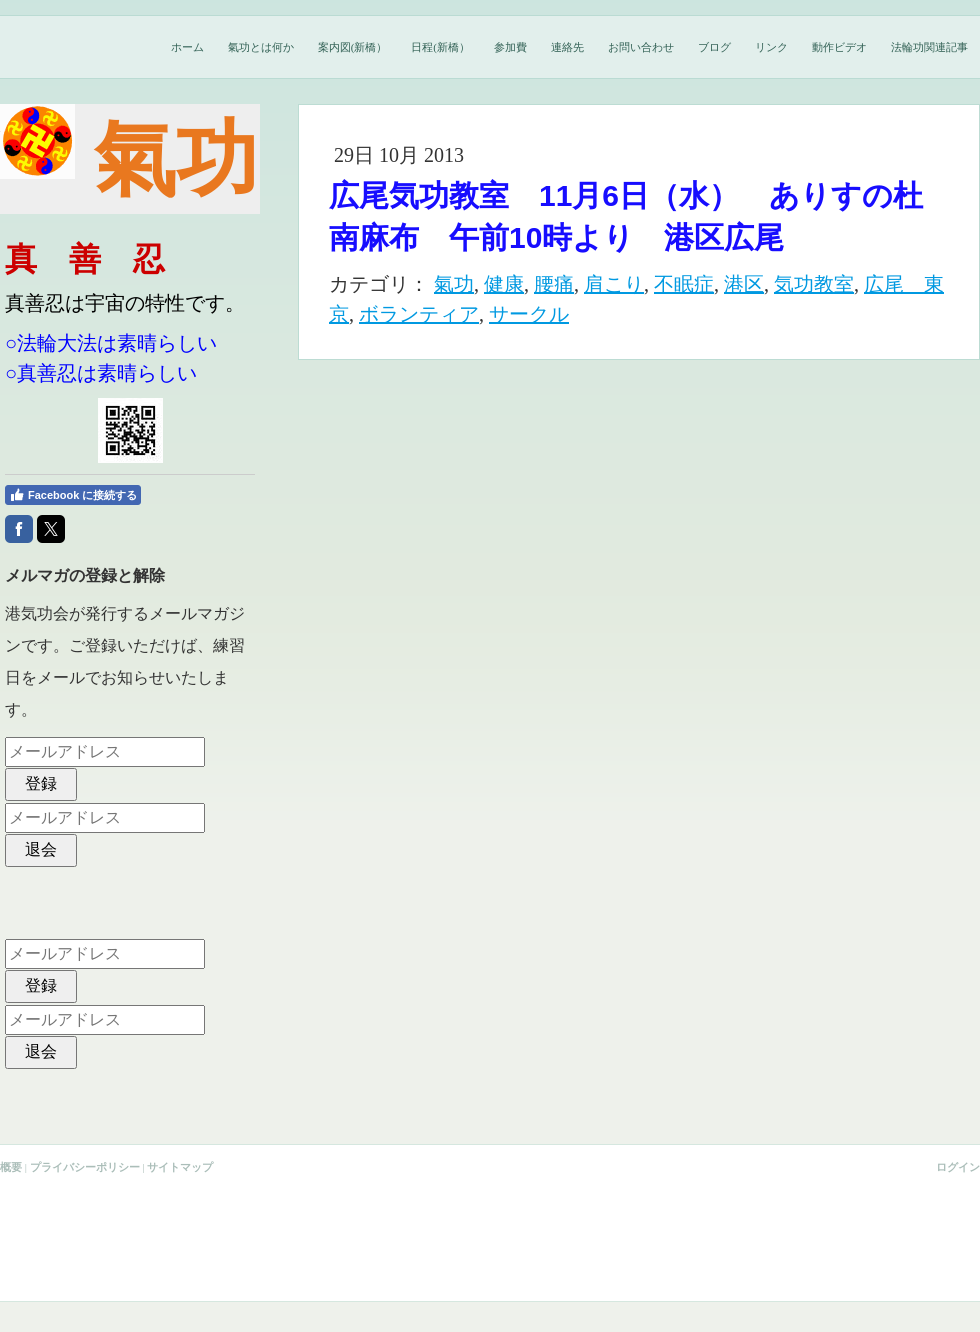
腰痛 (554, 284)
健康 (504, 284)
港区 (744, 284)
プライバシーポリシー (85, 1167)
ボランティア (419, 314)
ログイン (958, 1167)
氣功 (454, 284)
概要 (11, 1167)
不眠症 (684, 284)
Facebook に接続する (73, 495)
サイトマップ (180, 1167)
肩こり (614, 284)
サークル (529, 314)
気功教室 (814, 284)
